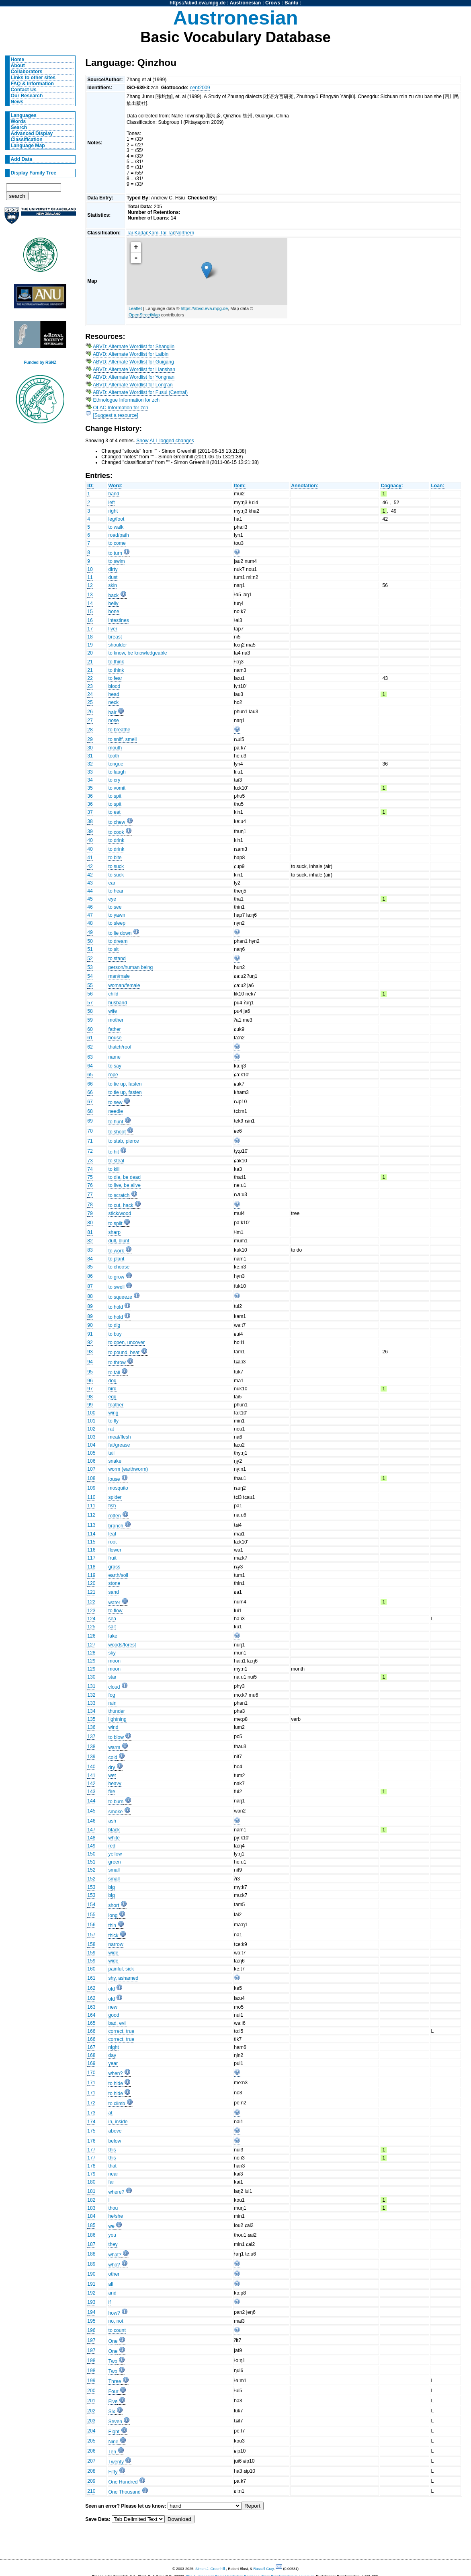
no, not (116, 2321)
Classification (27, 139)
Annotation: (304, 486)
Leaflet (135, 308)
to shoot (117, 1132)
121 (91, 1592)
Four (114, 2391)
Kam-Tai (157, 233)
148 (91, 1838)
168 (91, 2055)
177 (91, 2150)
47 (90, 915)
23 (90, 686)
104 (91, 1445)
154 (91, 1904)
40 (90, 840)
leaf (113, 1534)
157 (91, 1935)
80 (90, 1222)
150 (91, 1854)
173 (91, 2113)
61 (90, 1038)
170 (91, 2072)
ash (113, 1821)
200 (91, 2390)
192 (91, 2293)
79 (90, 1213)
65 (90, 1075)
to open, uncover (127, 1342)
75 (90, 1177)
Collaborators (27, 71)
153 (91, 1887)
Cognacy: (392, 486)
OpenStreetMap (144, 314)
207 (91, 2461)
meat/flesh (120, 1437)
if (110, 2302)
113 (91, 1525)
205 (91, 2441)
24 (90, 694)
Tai (171, 233)
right (113, 511)
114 (91, 1534)
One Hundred (123, 2482)
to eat (115, 812)
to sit (114, 949)
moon (115, 1661)
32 (90, 764)
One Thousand (125, 2492)
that (113, 2166)
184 (91, 2216)
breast (115, 637)
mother (116, 1020)
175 (91, 2131)
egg (113, 1397)
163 (91, 2007)
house (115, 1038)
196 (91, 2330)
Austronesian (245, 3)
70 (90, 1131)
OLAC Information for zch (120, 408)
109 (91, 1488)
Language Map (28, 145)
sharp (115, 1232)
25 (90, 702)
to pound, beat (124, 1352)
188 (91, 2254)
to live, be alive (125, 1185)
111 (91, 1506)
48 (90, 923)
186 (91, 2235)
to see (115, 907)
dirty (113, 569)
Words (18, 121)
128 (91, 1653)
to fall (114, 1372)
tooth (114, 756)
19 (90, 645)
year (113, 2063)
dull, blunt (119, 1241)
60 (90, 1029)
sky (112, 1653)
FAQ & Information (32, 83)
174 (91, 2121)
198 (91, 2360)
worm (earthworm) (128, 1469)
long (113, 1915)
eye (113, 899)
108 (91, 1478)
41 (90, 857)
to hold (116, 1307)
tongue (116, 764)
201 (91, 2401)
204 (91, 2431)
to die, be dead (125, 1177)
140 (91, 1766)
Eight (114, 2431)
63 (90, 1057)
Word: (116, 486)
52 (90, 958)
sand (114, 1592)
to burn (116, 1801)
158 (91, 1944)
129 (91, 1661)
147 (91, 1830)
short (114, 1905)
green (115, 1862)
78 (90, 1204)
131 (91, 1686)
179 (91, 2174)
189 (91, 2264)
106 (91, 1461)
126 (91, 1636)
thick (114, 1935)
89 (90, 1306)
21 (90, 662)
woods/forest (122, 1645)
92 (90, 1342)
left (112, 502)
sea (113, 1619)
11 (90, 577)
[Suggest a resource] (115, 415)
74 (90, 1169)
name (115, 1057)
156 (91, 1924)
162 (91, 1988)
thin (113, 1925)
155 (91, 1914)
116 (91, 1550)
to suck (116, 866)
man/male (119, 976)
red (112, 1846)
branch (116, 1526)
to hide (116, 2083)
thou (113, 2208)
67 (90, 1101)
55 (90, 985)
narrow (116, 1944)
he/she (116, 2216)
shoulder (118, 645)
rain (113, 1703)
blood (115, 686)
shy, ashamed (124, 1978)
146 (91, 1821)
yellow (115, 1854)
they (113, 2244)
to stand (117, 958)
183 (91, 2208)
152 (91, 1870)
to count (117, 2330)
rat (111, 1429)
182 (91, 2200)
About (18, 65)
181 (91, 2191)
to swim (117, 561)
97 (90, 1389)
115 (91, 1542)
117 (91, 1558)
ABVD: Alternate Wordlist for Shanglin (133, 346)
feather (116, 1405)
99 (90, 1405)
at (111, 2113)
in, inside (118, 2121)
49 (90, 932)
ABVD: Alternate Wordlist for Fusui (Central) (140, 392)
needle (116, 1111)
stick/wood (120, 1213)
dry (112, 1767)
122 (91, 1602)
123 (91, 1610)
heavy (115, 1783)
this (112, 2150)
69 (90, 1121)
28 (90, 730)
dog (113, 1380)
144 (91, 1801)
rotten (115, 1516)
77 (90, 1194)
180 (91, 2182)
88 (90, 1296)
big (112, 1887)
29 (90, 739)
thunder (117, 1711)
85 (90, 1267)
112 (91, 1515)
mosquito (118, 1488)
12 (90, 585)
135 (91, 1719)
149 (91, 1846)
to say (115, 1066)
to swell (117, 1287)
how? (114, 2313)
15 (90, 611)
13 (90, 594)
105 (91, 1453)
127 (91, 1645)
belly (114, 603)
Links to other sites (33, 77)
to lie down (120, 933)
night (114, 2047)
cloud (114, 1687)
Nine (114, 2442)
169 (91, 2063)
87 (90, 1286)
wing (114, 1413)
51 (90, 949)
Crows (272, 3)
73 (90, 1161)
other (114, 2274)
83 (90, 1250)
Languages (24, 115)
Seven (115, 2421)
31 (90, 756)
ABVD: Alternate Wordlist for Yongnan (133, 377)
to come (117, 543)
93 (90, 1352)
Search (19, 127)
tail (112, 1453)
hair (113, 712)
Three (115, 2381)
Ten (113, 2452)
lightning (118, 1719)
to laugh (117, 772)
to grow (117, 1277)
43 (90, 883)
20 (90, 653)
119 (91, 1575)
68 (90, 1111)
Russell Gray (263, 2569)
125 (91, 1627)
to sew (116, 1102)
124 (91, 1619)
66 (90, 1084)
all (111, 2284)
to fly (114, 1421)
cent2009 (200, 87)
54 (90, 976)
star (113, 1677)
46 (90, 907)
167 (91, 2047)
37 (90, 812)
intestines (119, 620)
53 (90, 967)
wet (112, 1775)
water (115, 1602)
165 (91, 2023)
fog (112, 1695)
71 (90, 1141)
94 (90, 1362)
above (115, 2131)
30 (90, 748)
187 (91, 2244)
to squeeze (120, 1297)
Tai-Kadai (137, 233)
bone (114, 611)
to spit (115, 796)
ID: (90, 486)
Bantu (291, 3)
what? (115, 2255)
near (113, 2174)
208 (91, 2471)
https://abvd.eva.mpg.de (197, 3)
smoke (116, 1811)
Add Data (21, 159)
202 (91, 2411)
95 (90, 1372)
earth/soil (118, 1575)
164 (91, 2015)
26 (90, 711)
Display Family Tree (34, 173)
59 (90, 1020)
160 (91, 1969)
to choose (119, 1267)
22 (90, 678)
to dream (118, 941)
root (113, 1542)
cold (113, 1757)
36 (90, 796)
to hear (116, 891)
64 (90, 1066)
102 (91, 1429)
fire (112, 1791)
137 (91, 1736)
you (113, 2235)
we (112, 2226)
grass (115, 1567)
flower (115, 1550)
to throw (117, 1362)
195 (91, 2321)
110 (91, 1497)
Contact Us (24, 89)
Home (18, 59)
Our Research (27, 96)
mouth (115, 748)
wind (114, 1727)
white (114, 1838)
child (114, 994)
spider (115, 1497)
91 (90, 1334)
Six (112, 2411)
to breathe (120, 730)
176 (91, 2141)
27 (90, 720)
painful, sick (121, 1969)
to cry (115, 780)
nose (114, 720)
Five (113, 2401)
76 (90, 1185)
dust (113, 577)
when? (116, 2073)
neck (114, 702)
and (113, 2293)
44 (90, 891)
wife (113, 1011)
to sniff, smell (123, 739)
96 (90, 1380)
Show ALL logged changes (165, 440)
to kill (114, 1169)
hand (114, 494)
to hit (114, 1152)
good (114, 2015)
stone (115, 1583)
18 (90, 637)
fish (112, 1506)
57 (90, 1003)
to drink (117, 840)
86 (90, 1276)
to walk (116, 527)
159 (91, 1953)
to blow (116, 1737)
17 (90, 629)
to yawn (117, 915)
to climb (117, 2103)
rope (113, 1075)
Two (113, 2361)
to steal (116, 1161)
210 (91, 2491)
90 (90, 1325)
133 (91, 1703)
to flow (116, 1610)
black (114, 1830)
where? (117, 2192)
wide (114, 1953)
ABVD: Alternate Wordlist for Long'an (133, 385)
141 (91, 1775)
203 (91, 2421)
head (114, 694)
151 (91, 1862)
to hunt (116, 1122)
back (114, 595)
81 (90, 1232)
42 (90, 866)
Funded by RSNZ (40, 362)
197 (91, 2340)
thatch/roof (120, 1047)
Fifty (113, 2472)
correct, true (122, 2031)
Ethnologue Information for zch (126, 400)
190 (91, 2274)
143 (91, 1791)
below (115, 2141)
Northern (184, 233)
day (113, 2055)
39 (90, 831)
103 (91, 1437)
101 (91, 1421)
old (112, 1989)
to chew (117, 822)
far (111, 2182)
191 (91, 2284)
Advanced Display (32, 133)
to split (116, 1223)
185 (91, 2225)
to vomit (117, 788)
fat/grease (119, 1445)
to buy (115, 1334)
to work (116, 1251)
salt (112, 1627)
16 (90, 620)
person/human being (131, 967)
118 (91, 1567)
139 (91, 1756)
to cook (116, 832)
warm (115, 1747)
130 (91, 1677)
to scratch (119, 1195)
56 (90, 994)
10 (90, 569)
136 (91, 1727)
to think (116, 662)
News (17, 102)
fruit (113, 1558)
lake (113, 1636)
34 (90, 780)
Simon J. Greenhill (210, 2569)
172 (91, 2103)
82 (90, 1241)
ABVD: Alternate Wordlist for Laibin (130, 354)
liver (113, 629)
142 (91, 1783)
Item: (240, 486)
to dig (115, 1325)
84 (90, 1259)
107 (91, 1469)
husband (118, 1003)
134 (91, 1711)
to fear (115, 678)
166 (91, 2031)
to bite (115, 857)
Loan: (437, 486)
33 (90, 772)
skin (113, 585)
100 (91, 1413)
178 (91, 2166)
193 (91, 2302)
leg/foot (117, 519)
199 (91, 2380)
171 (91, 2082)
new (113, 2007)
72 (90, 1151)
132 (91, 1695)
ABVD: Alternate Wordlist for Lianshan (134, 369)
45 (90, 899)
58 (90, 1011)
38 (90, 821)
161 (91, 1978)
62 (90, 1047)
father (115, 1029)
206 (91, 2451)
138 (91, 1746)
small (114, 1870)
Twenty (116, 2462)
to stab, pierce (124, 1141)
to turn (115, 553)
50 (90, 941)
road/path (119, 535)
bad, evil (118, 2023)
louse (114, 1479)
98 (90, 1397)
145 (91, 1811)
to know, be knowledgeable (138, 653)
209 (91, 2481)
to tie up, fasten (125, 1084)
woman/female (124, 985)
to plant (117, 1259)
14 (90, 603)
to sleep (117, 923)
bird (113, 1389)
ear (112, 883)
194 (91, 2312)
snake (115, 1461)
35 (90, 788)
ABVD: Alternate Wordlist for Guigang (133, 362)
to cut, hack (121, 1205)
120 (91, 1583)
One (113, 2341)
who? (114, 2265)
